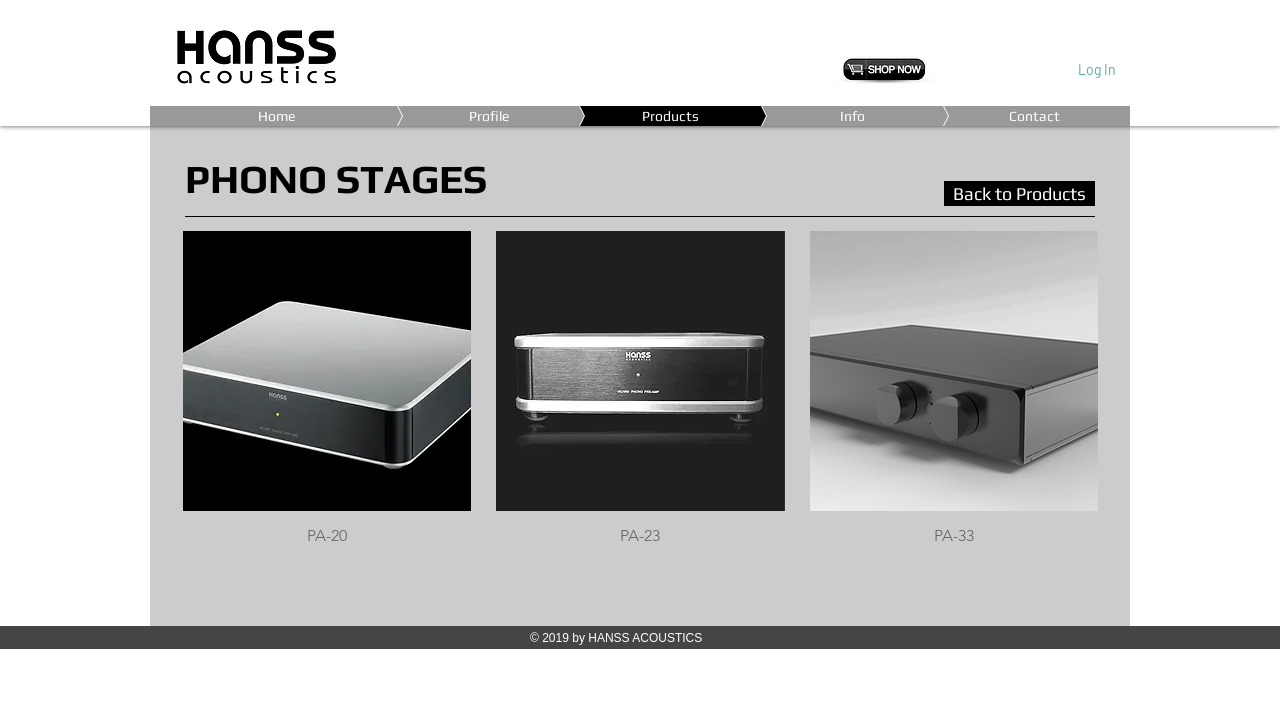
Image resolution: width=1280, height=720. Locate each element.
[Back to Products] (1019, 193)
